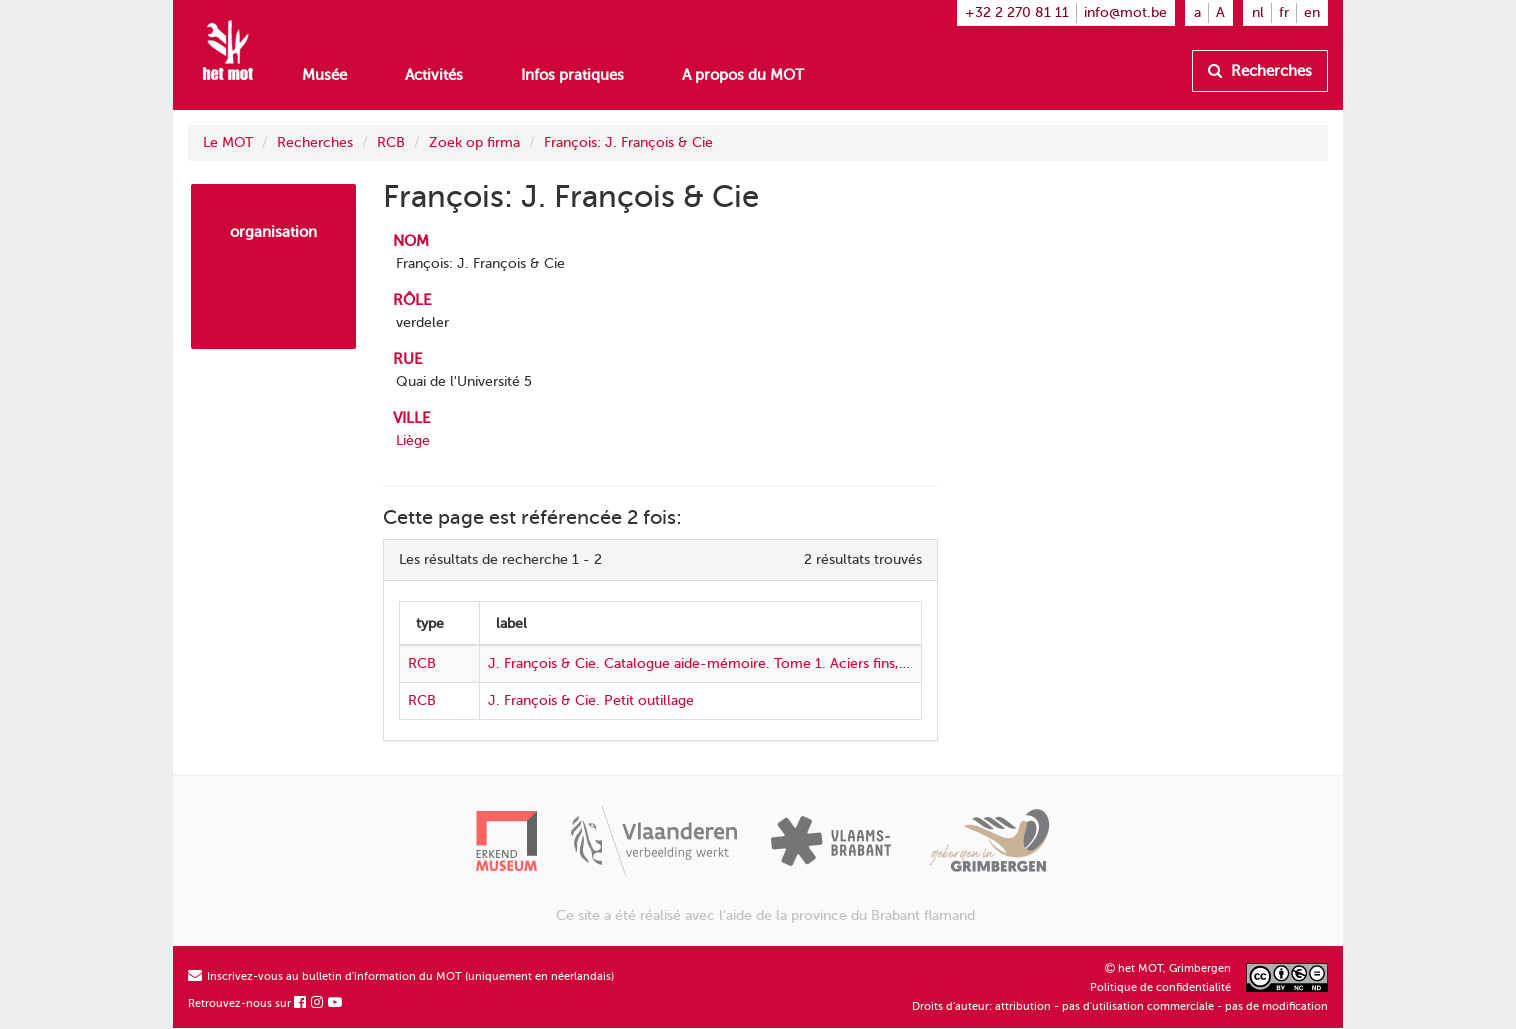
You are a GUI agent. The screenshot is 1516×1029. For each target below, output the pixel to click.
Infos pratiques (572, 75)
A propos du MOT (743, 75)
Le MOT (228, 142)
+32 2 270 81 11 (1017, 12)
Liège (413, 440)
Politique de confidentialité (1160, 987)
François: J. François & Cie (628, 142)
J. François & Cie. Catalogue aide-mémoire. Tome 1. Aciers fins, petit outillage (740, 663)
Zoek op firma (474, 142)
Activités (434, 75)
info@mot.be (1125, 12)
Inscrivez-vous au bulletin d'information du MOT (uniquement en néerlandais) (401, 976)
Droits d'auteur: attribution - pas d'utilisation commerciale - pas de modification (1120, 1006)
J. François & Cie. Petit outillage (591, 700)
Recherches (1260, 71)
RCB (391, 142)
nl (1258, 12)
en (1312, 12)
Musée (324, 75)
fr (1284, 12)
